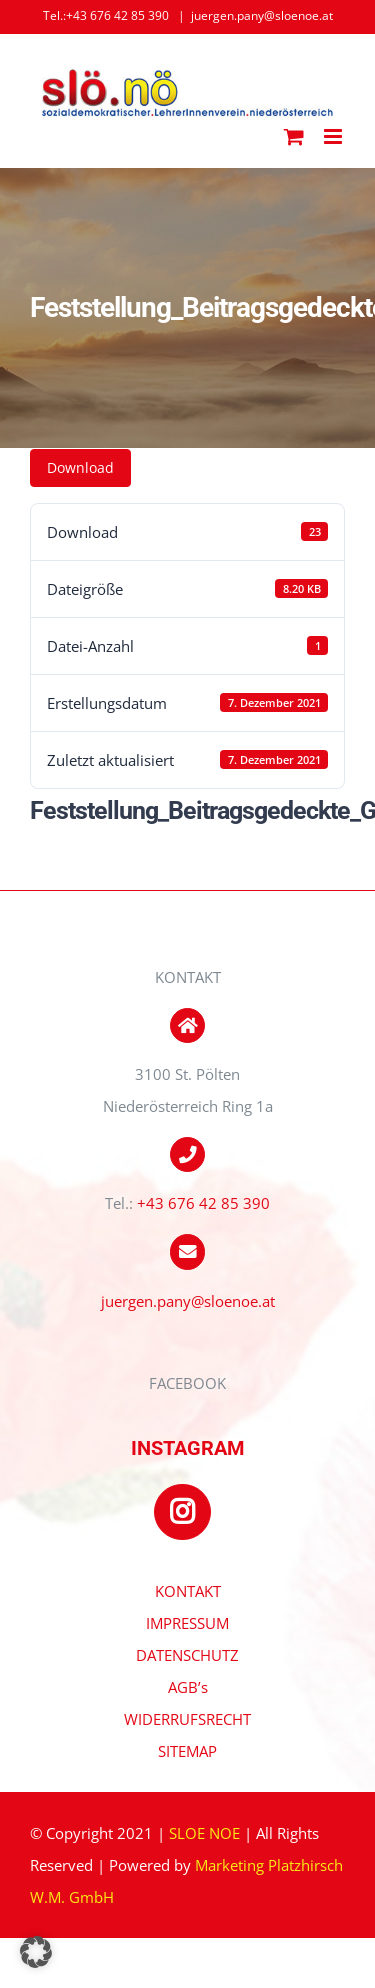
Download (80, 467)
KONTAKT (188, 1591)
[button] (36, 1952)
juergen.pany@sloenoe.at (262, 15)
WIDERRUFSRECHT (187, 1719)
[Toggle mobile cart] (294, 136)
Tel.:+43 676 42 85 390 (106, 15)
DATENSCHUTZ (187, 1655)
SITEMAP (187, 1751)
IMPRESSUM (187, 1623)
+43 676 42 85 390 (203, 1203)
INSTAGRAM (188, 1448)
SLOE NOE (204, 1833)
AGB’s (188, 1687)
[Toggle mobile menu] (334, 136)
